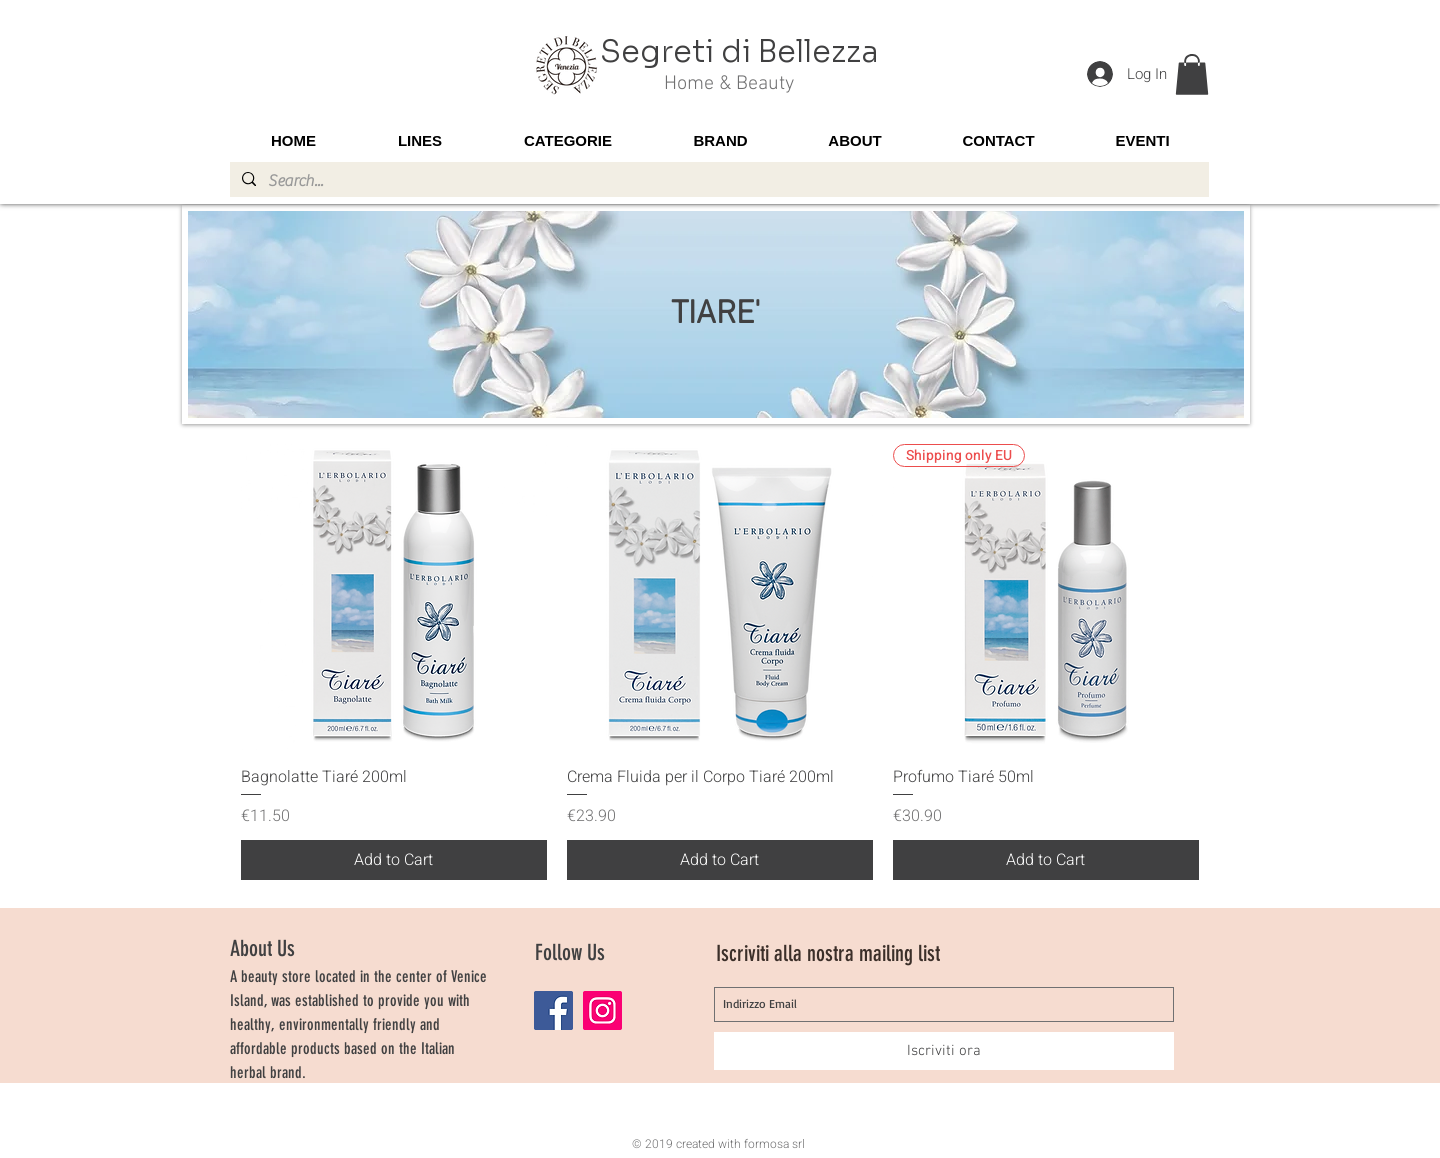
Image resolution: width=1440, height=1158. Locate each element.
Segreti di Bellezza (739, 52)
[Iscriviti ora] (944, 1051)
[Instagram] (602, 1010)
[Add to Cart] (394, 860)
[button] (1192, 74)
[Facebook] (553, 1010)
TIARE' (715, 315)
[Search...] (717, 181)
